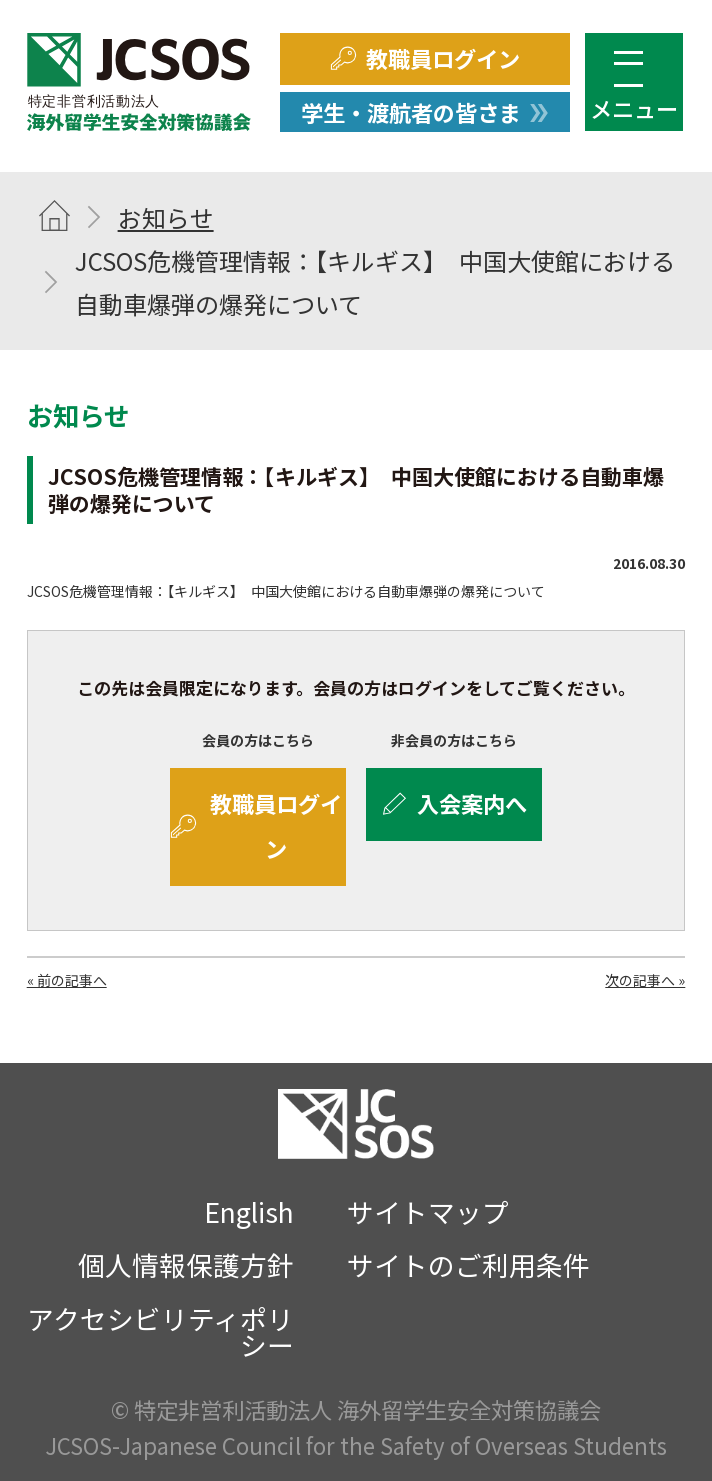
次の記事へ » (645, 980)
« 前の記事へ (67, 980)
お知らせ (166, 217)
